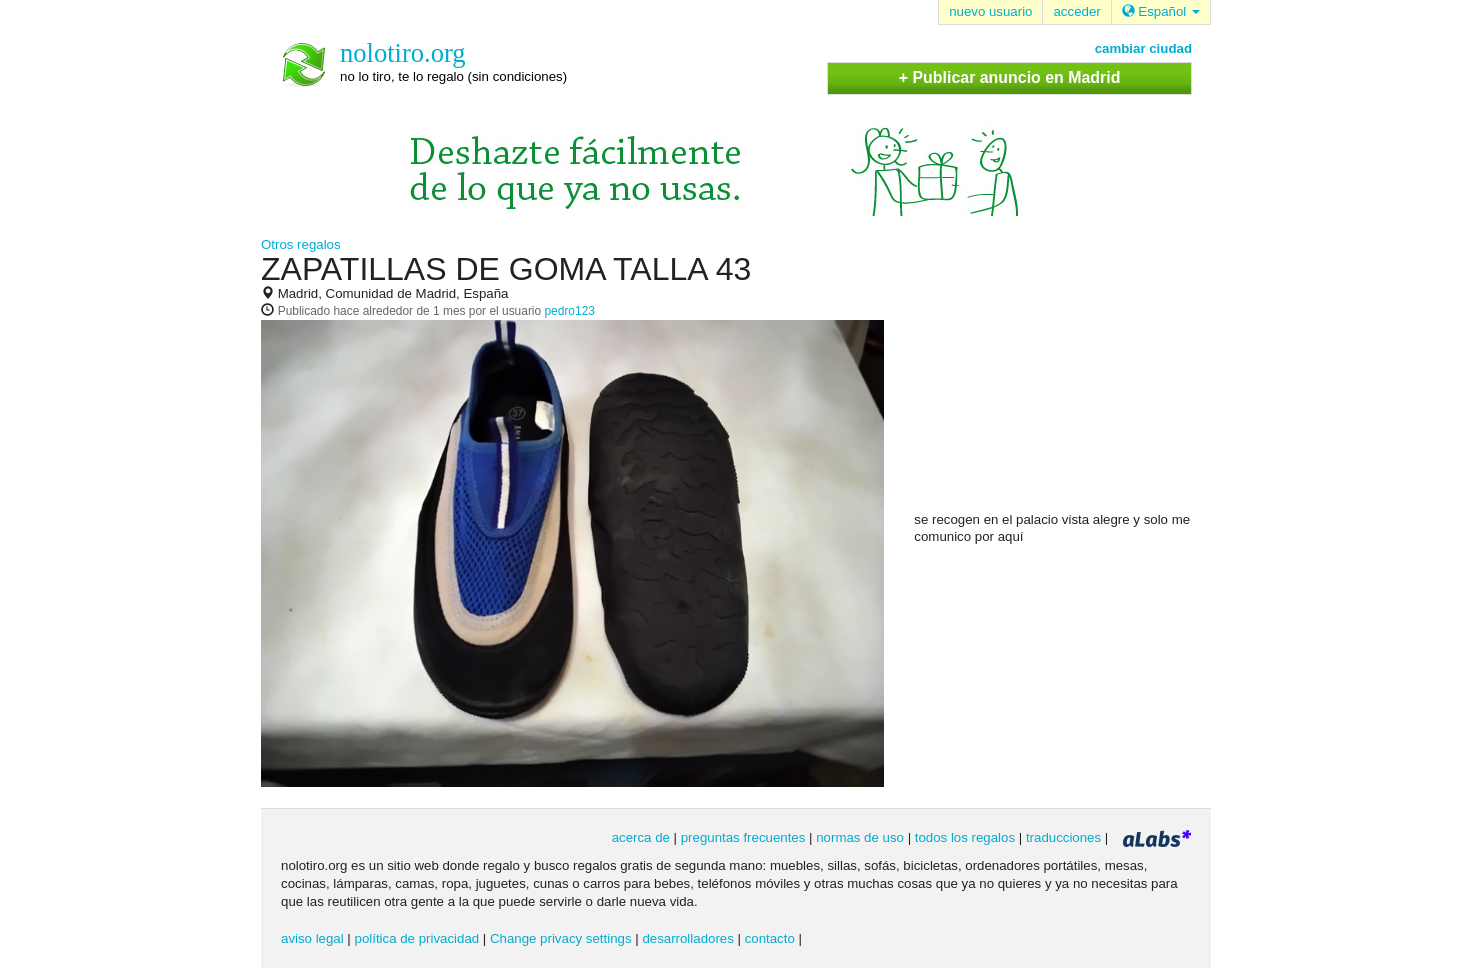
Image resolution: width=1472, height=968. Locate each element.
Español (1161, 11)
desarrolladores (687, 938)
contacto (770, 938)
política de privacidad (417, 938)
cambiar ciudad (1143, 48)
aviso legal (312, 938)
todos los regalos (965, 837)
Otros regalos (301, 244)
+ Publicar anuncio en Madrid (1010, 77)
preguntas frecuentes (743, 837)
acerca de (641, 837)
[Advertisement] (1064, 381)
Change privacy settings (561, 938)
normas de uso (860, 837)
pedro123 (569, 311)
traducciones (1063, 837)
